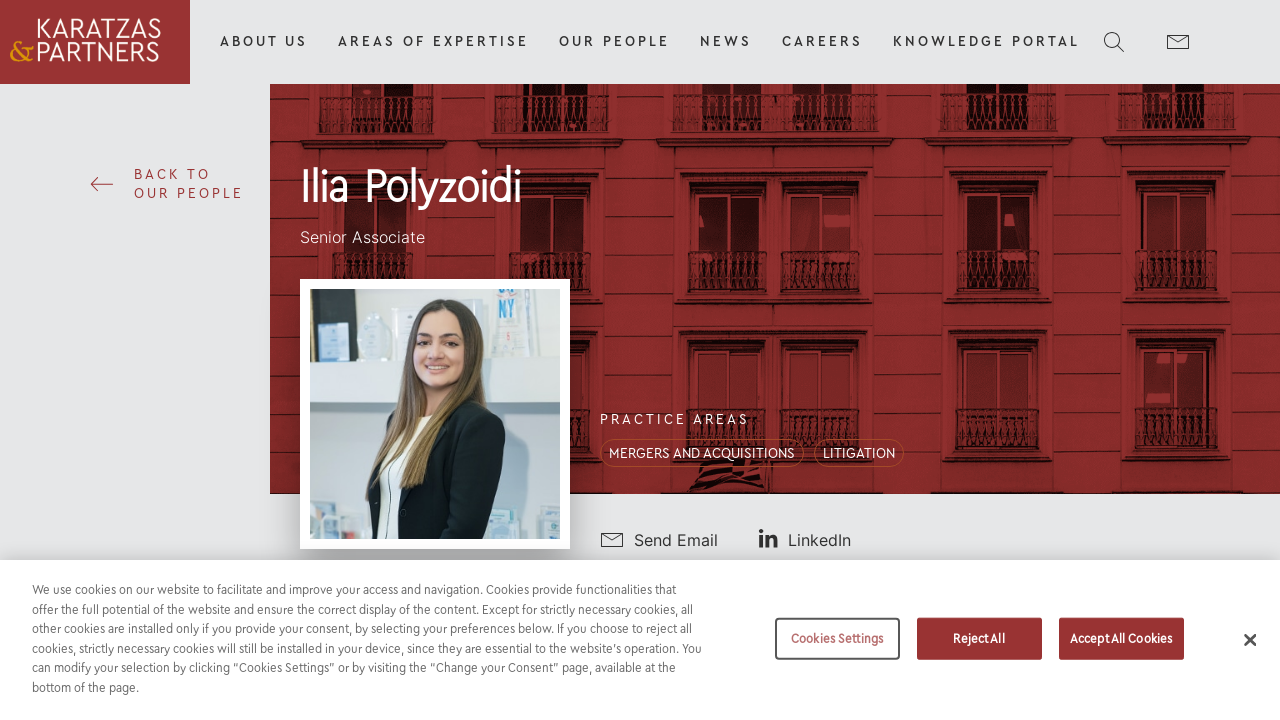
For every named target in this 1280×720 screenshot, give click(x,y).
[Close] (1250, 652)
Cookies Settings (837, 649)
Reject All (978, 649)
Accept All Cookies (1121, 649)
